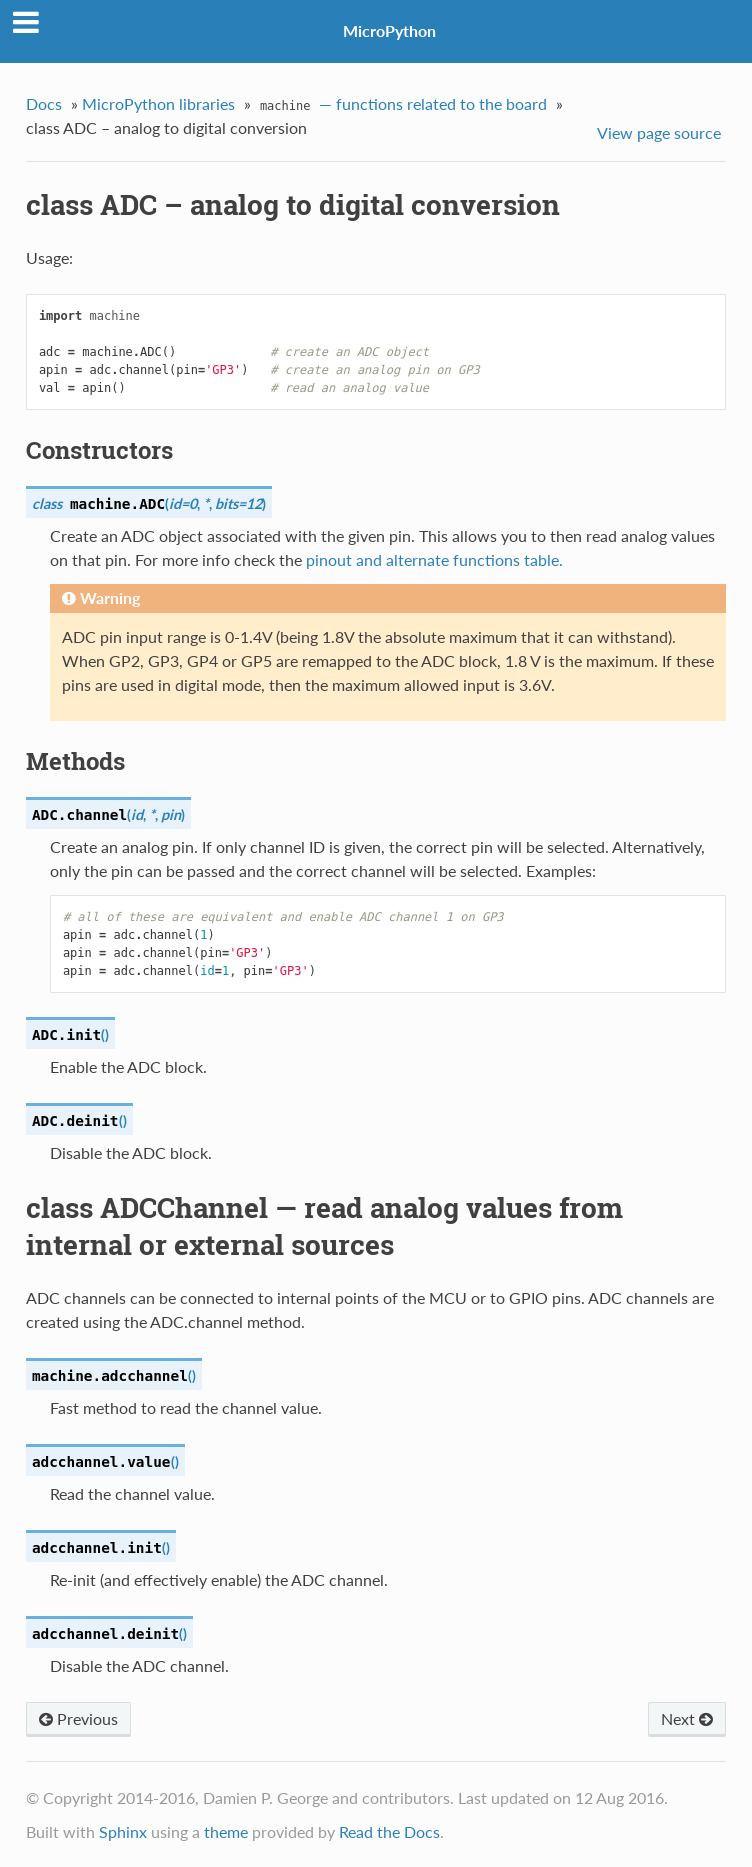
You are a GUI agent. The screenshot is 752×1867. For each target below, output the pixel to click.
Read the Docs (389, 1831)
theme (226, 1831)
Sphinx (123, 1831)
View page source (659, 132)
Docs (44, 103)
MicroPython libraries (158, 103)
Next (687, 1718)
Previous (78, 1718)
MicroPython (389, 30)
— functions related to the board (401, 106)
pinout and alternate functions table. (434, 559)
